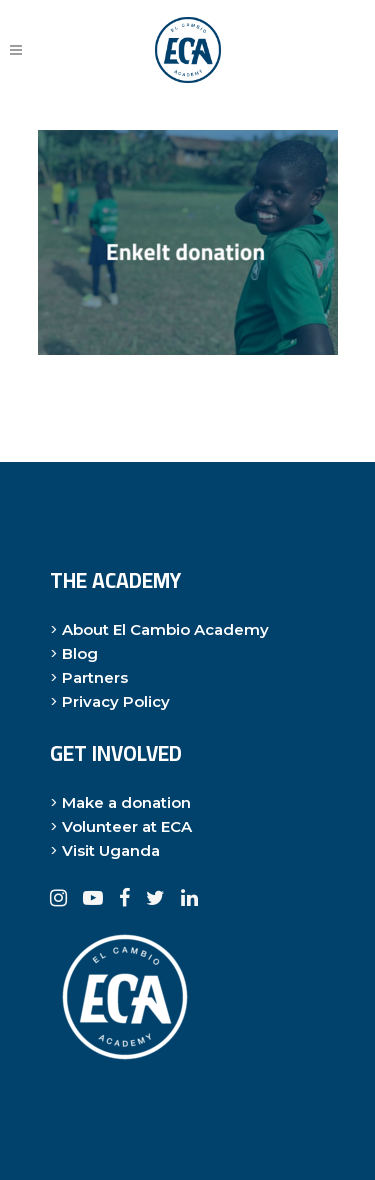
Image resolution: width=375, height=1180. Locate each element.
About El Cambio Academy (165, 629)
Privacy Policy (116, 701)
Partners (95, 677)
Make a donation (126, 802)
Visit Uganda (111, 850)
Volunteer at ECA (127, 826)
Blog (80, 653)
